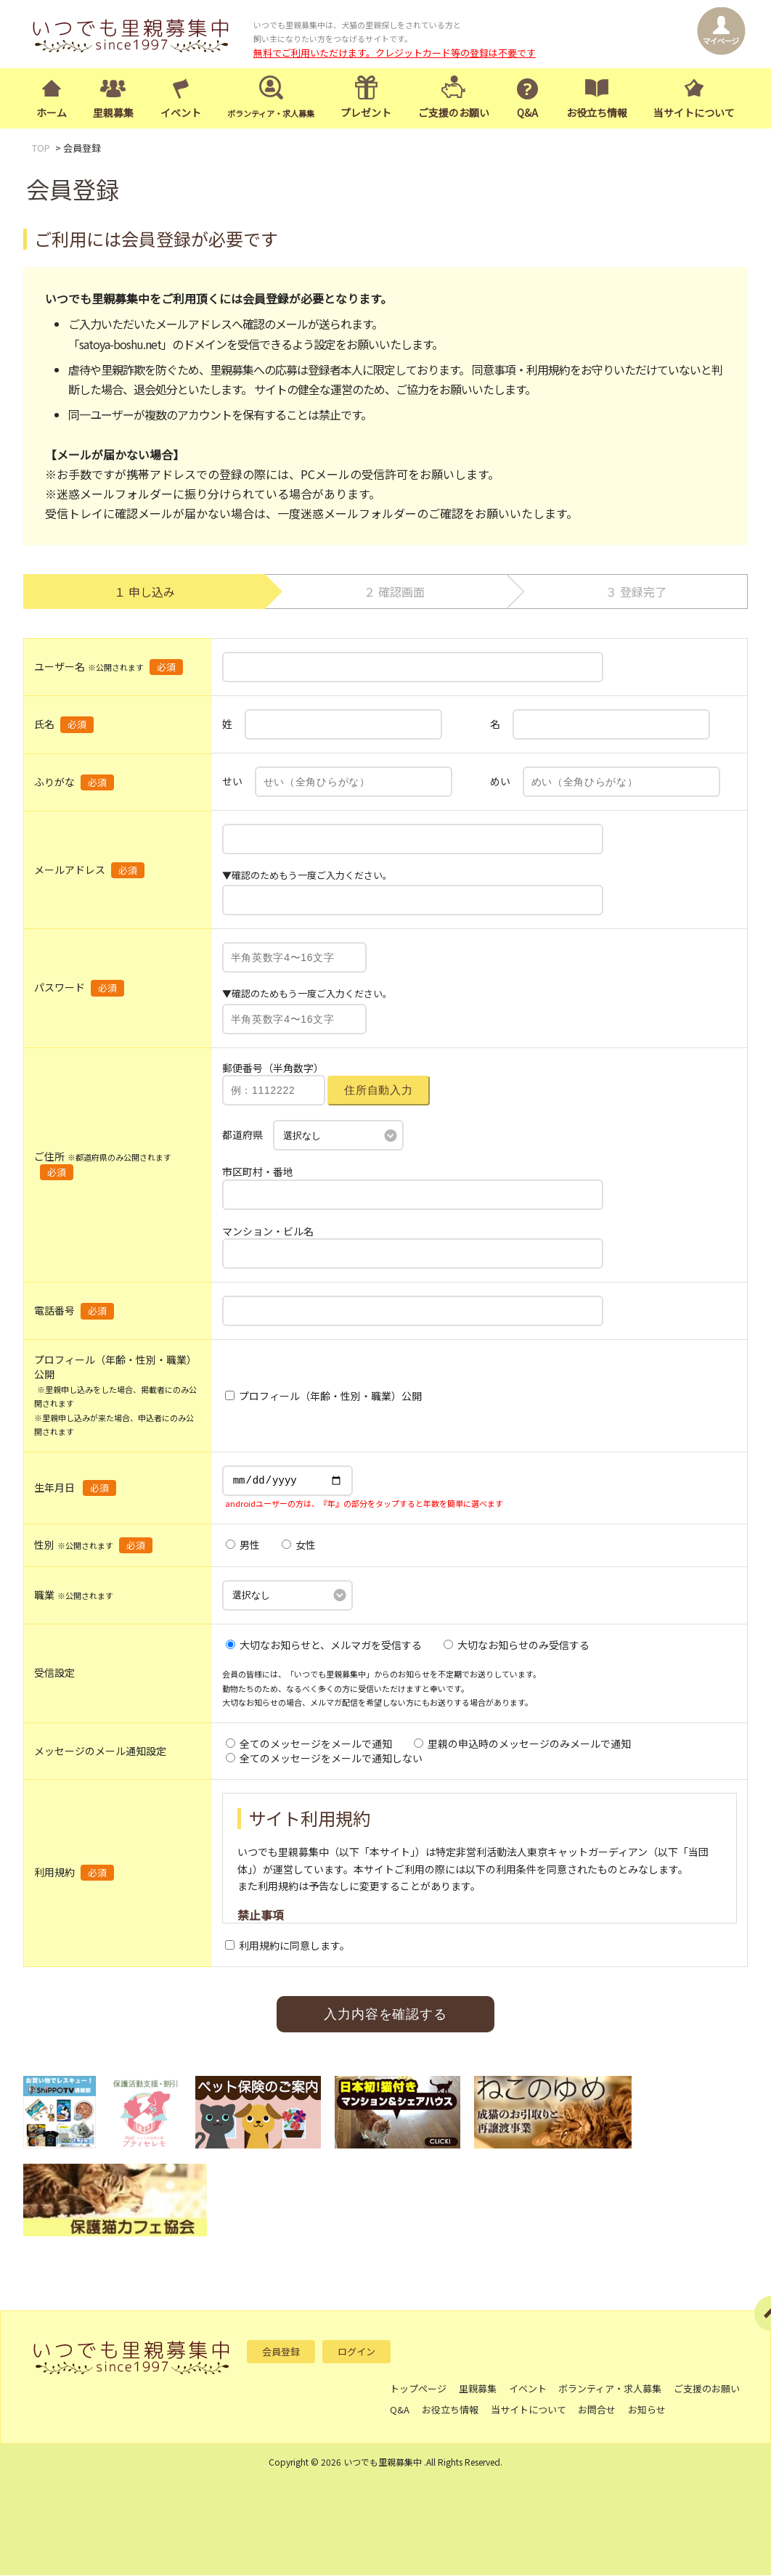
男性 (243, 1546)
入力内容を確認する (385, 2015)
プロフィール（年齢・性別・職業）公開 (323, 1396)
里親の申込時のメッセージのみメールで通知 (522, 1744)
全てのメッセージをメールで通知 (309, 1744)
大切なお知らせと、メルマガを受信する (324, 1645)
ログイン (356, 2352)
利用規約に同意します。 (287, 1946)
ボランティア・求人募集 (610, 2389)
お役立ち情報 (596, 113)
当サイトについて (694, 113)
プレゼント (365, 113)
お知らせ (647, 2410)
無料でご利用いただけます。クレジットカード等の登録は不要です (394, 53)
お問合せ (597, 2410)
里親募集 (113, 113)
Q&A (527, 113)
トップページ (418, 2389)
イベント (180, 113)
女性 (299, 1546)
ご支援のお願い (453, 113)
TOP (41, 149)
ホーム (51, 113)
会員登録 (281, 2352)
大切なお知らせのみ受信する (517, 1645)
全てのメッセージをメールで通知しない (324, 1759)
